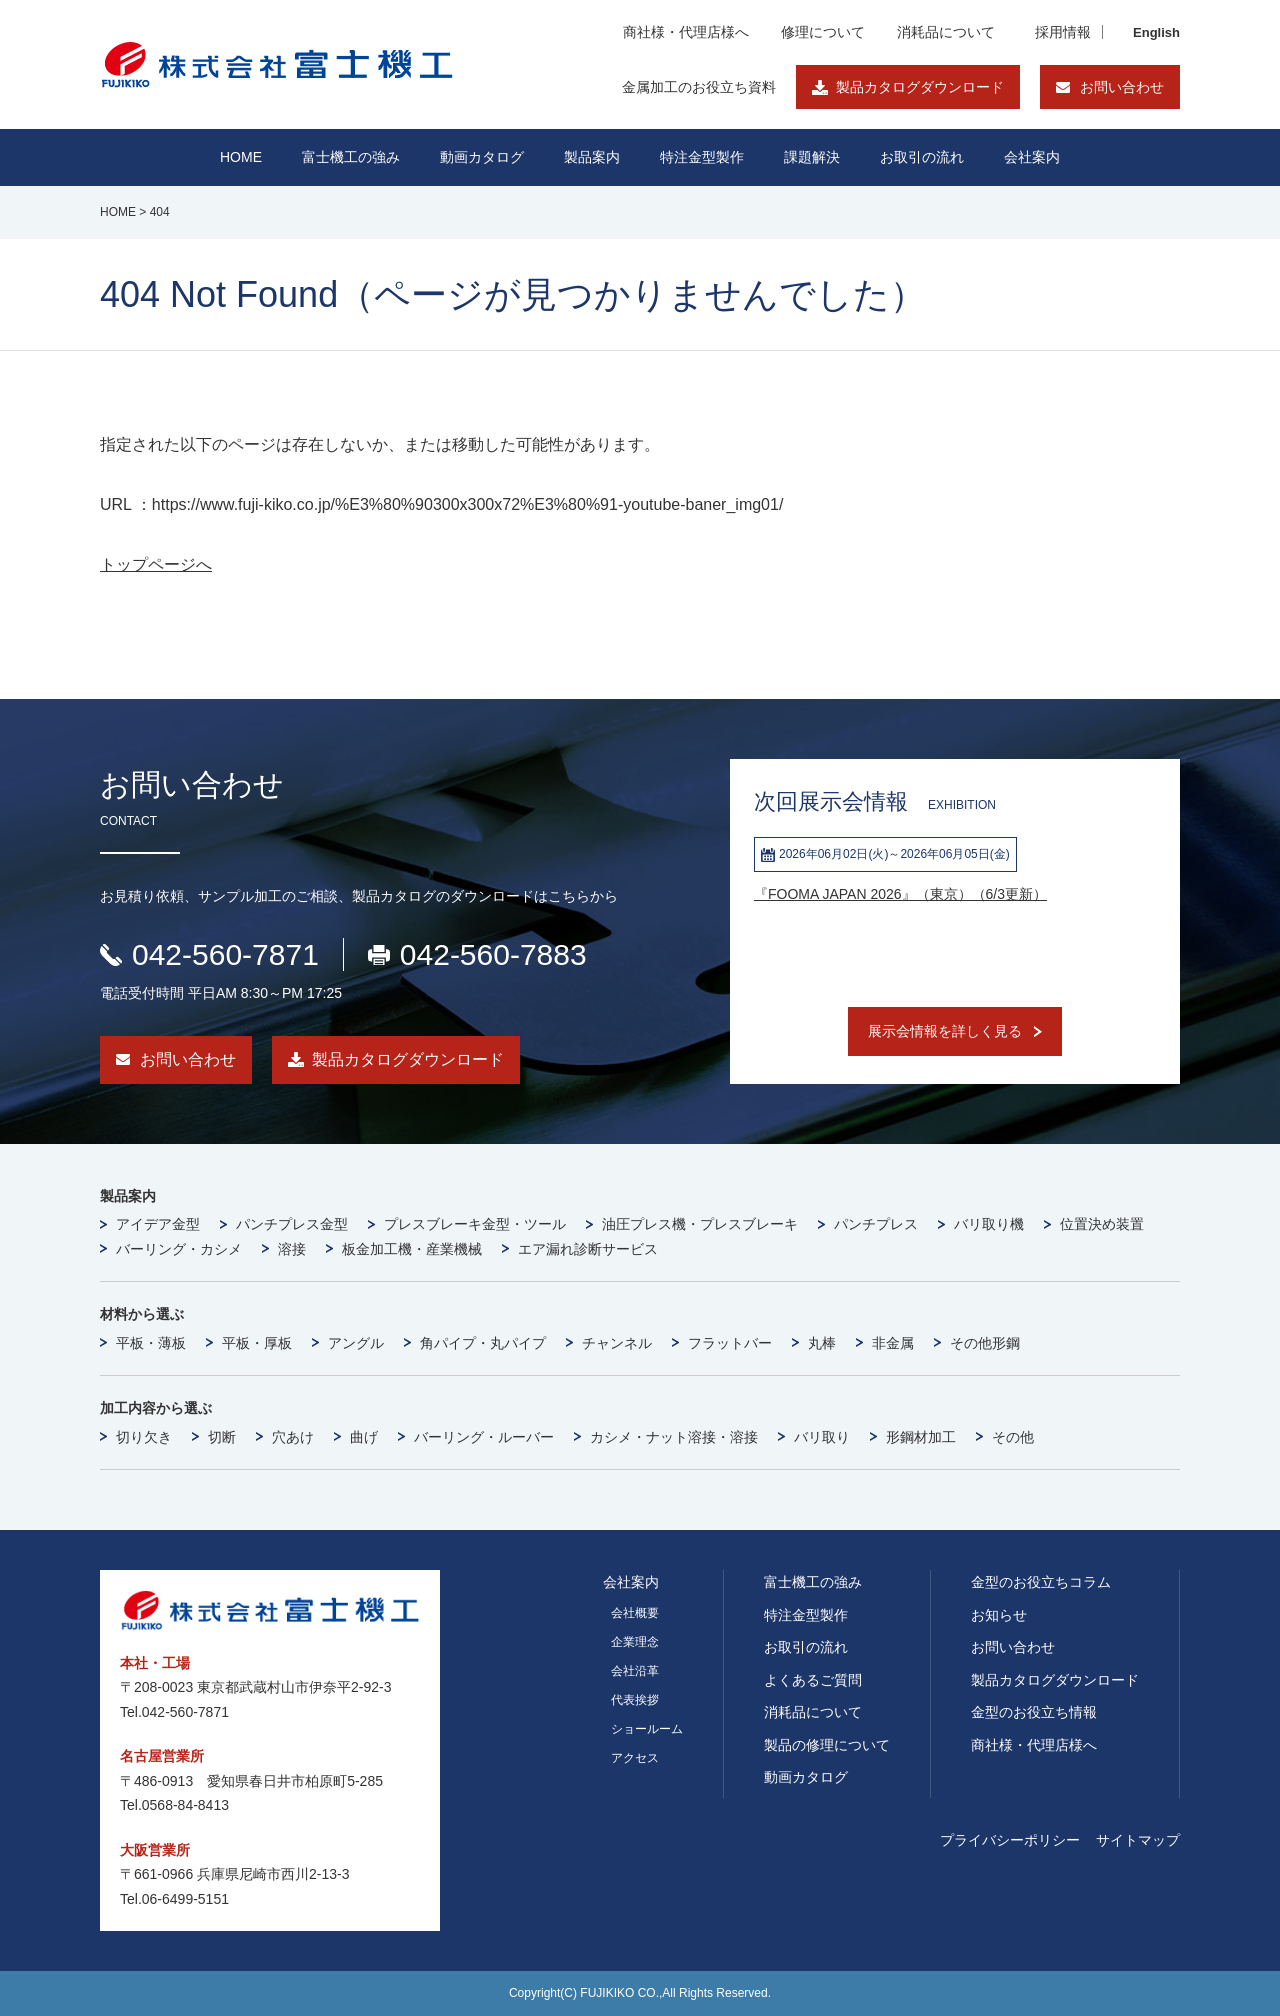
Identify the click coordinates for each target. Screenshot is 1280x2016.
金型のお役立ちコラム (1041, 1582)
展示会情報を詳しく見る (945, 1031)
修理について (823, 32)
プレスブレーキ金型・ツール (475, 1224)
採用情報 (1063, 32)
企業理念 (635, 1642)
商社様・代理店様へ (686, 32)
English (1156, 32)
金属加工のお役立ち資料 (699, 87)
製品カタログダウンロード (920, 87)
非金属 (893, 1343)
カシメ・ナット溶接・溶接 (674, 1437)
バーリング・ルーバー (484, 1437)
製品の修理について (827, 1745)
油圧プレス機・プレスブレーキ (700, 1224)
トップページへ (156, 564)
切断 (222, 1437)
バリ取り (822, 1437)
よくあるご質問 (813, 1680)
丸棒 (822, 1343)
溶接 (292, 1249)
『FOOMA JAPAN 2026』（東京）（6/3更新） (900, 894)
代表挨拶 (635, 1700)
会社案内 (1032, 157)
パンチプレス (876, 1224)
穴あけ (293, 1437)
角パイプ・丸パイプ (483, 1343)
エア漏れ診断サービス (588, 1249)
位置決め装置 (1102, 1224)
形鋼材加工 (921, 1437)
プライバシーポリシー (1010, 1840)
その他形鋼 (985, 1343)
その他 (1013, 1437)
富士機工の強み (813, 1582)
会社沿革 (635, 1671)
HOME (241, 157)
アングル (356, 1343)
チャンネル (617, 1343)
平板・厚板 (257, 1343)
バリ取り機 (989, 1224)
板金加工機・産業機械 (412, 1249)
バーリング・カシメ (179, 1249)
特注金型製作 (806, 1615)
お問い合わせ (1122, 87)
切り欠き (144, 1437)
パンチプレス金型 (292, 1224)
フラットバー (730, 1343)
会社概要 (635, 1613)
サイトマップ (1138, 1840)
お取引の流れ (806, 1647)
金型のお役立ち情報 (1034, 1712)
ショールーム (647, 1729)
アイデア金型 (158, 1224)
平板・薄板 (151, 1343)
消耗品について (946, 32)
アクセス (635, 1758)
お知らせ (999, 1615)
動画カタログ (482, 157)
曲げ (364, 1437)
